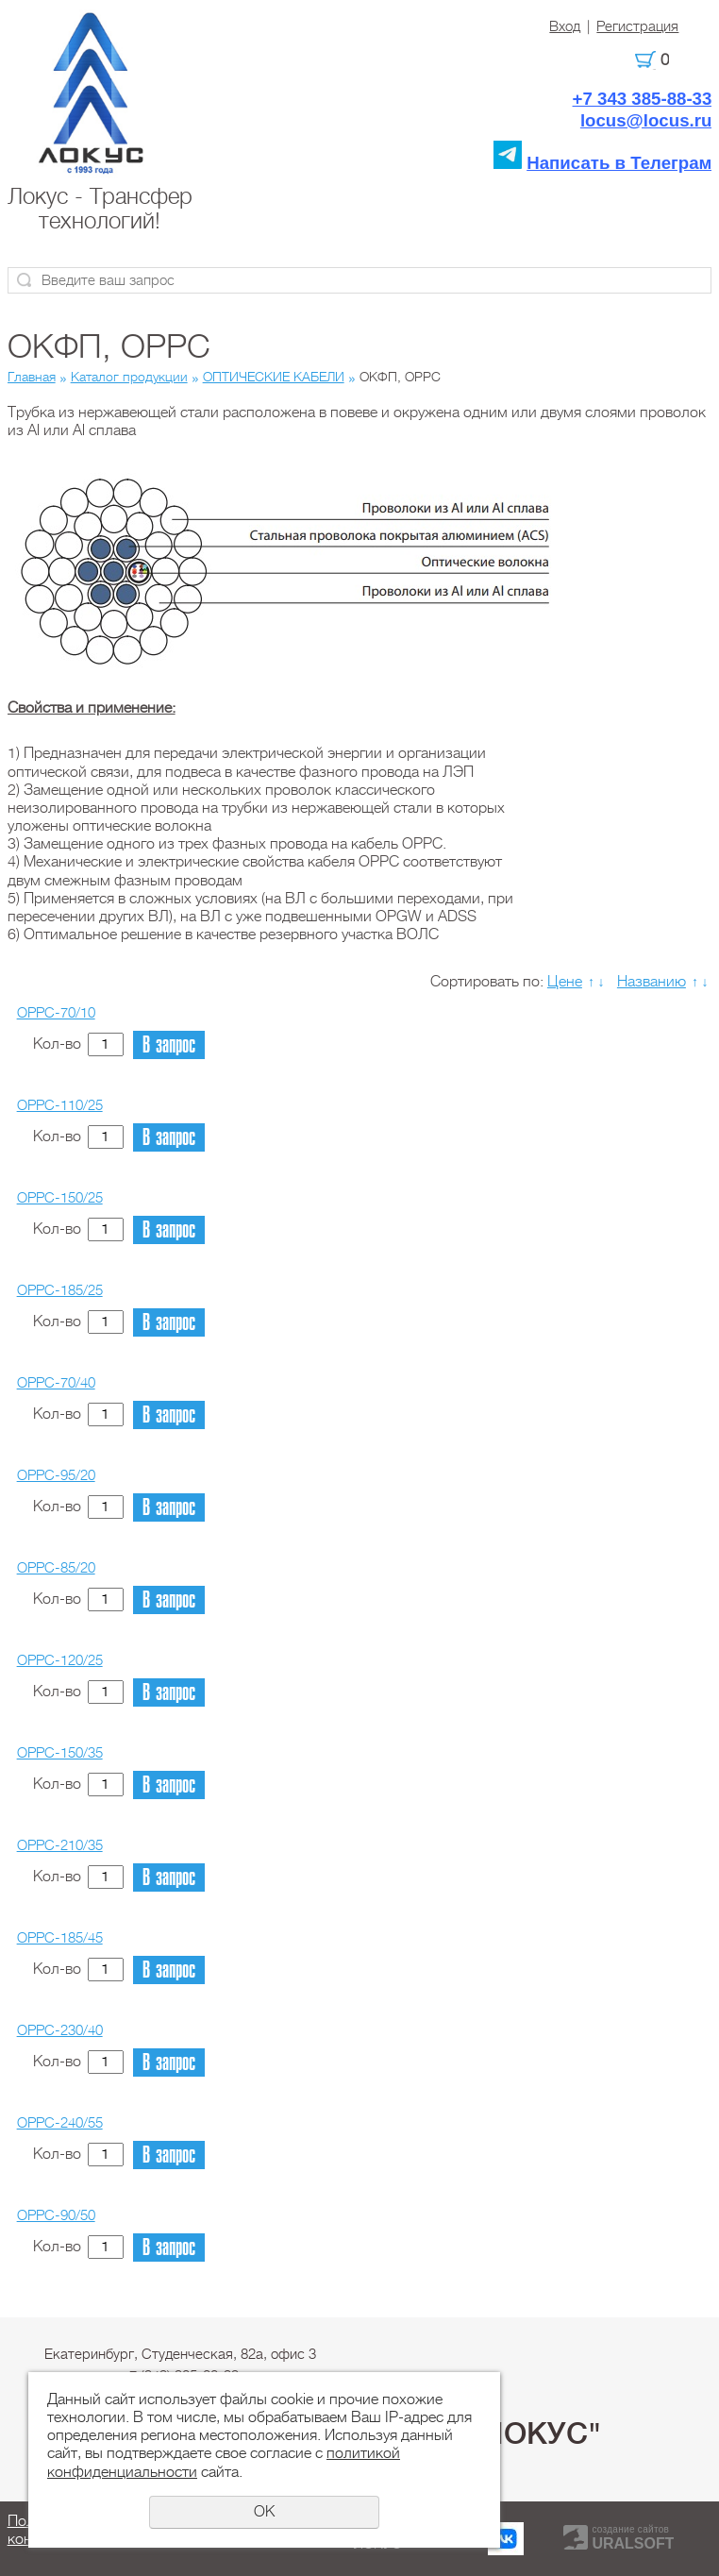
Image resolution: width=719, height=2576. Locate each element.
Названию (651, 981)
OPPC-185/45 (60, 1937)
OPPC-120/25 (60, 1660)
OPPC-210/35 (60, 1845)
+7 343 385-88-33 (642, 99)
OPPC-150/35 (60, 1752)
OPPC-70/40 (56, 1382)
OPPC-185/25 (60, 1290)
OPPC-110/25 (60, 1105)
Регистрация (637, 26)
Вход (564, 26)
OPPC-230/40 (60, 2030)
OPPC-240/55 (60, 2122)
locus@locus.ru (646, 120)
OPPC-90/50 (56, 2215)
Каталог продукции (129, 376)
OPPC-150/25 (60, 1197)
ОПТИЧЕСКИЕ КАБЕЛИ (273, 376)
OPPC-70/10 (56, 1012)
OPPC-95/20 (56, 1475)
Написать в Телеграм (619, 163)
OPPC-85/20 (56, 1567)
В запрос (168, 1045)
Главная (32, 376)
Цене (564, 981)
